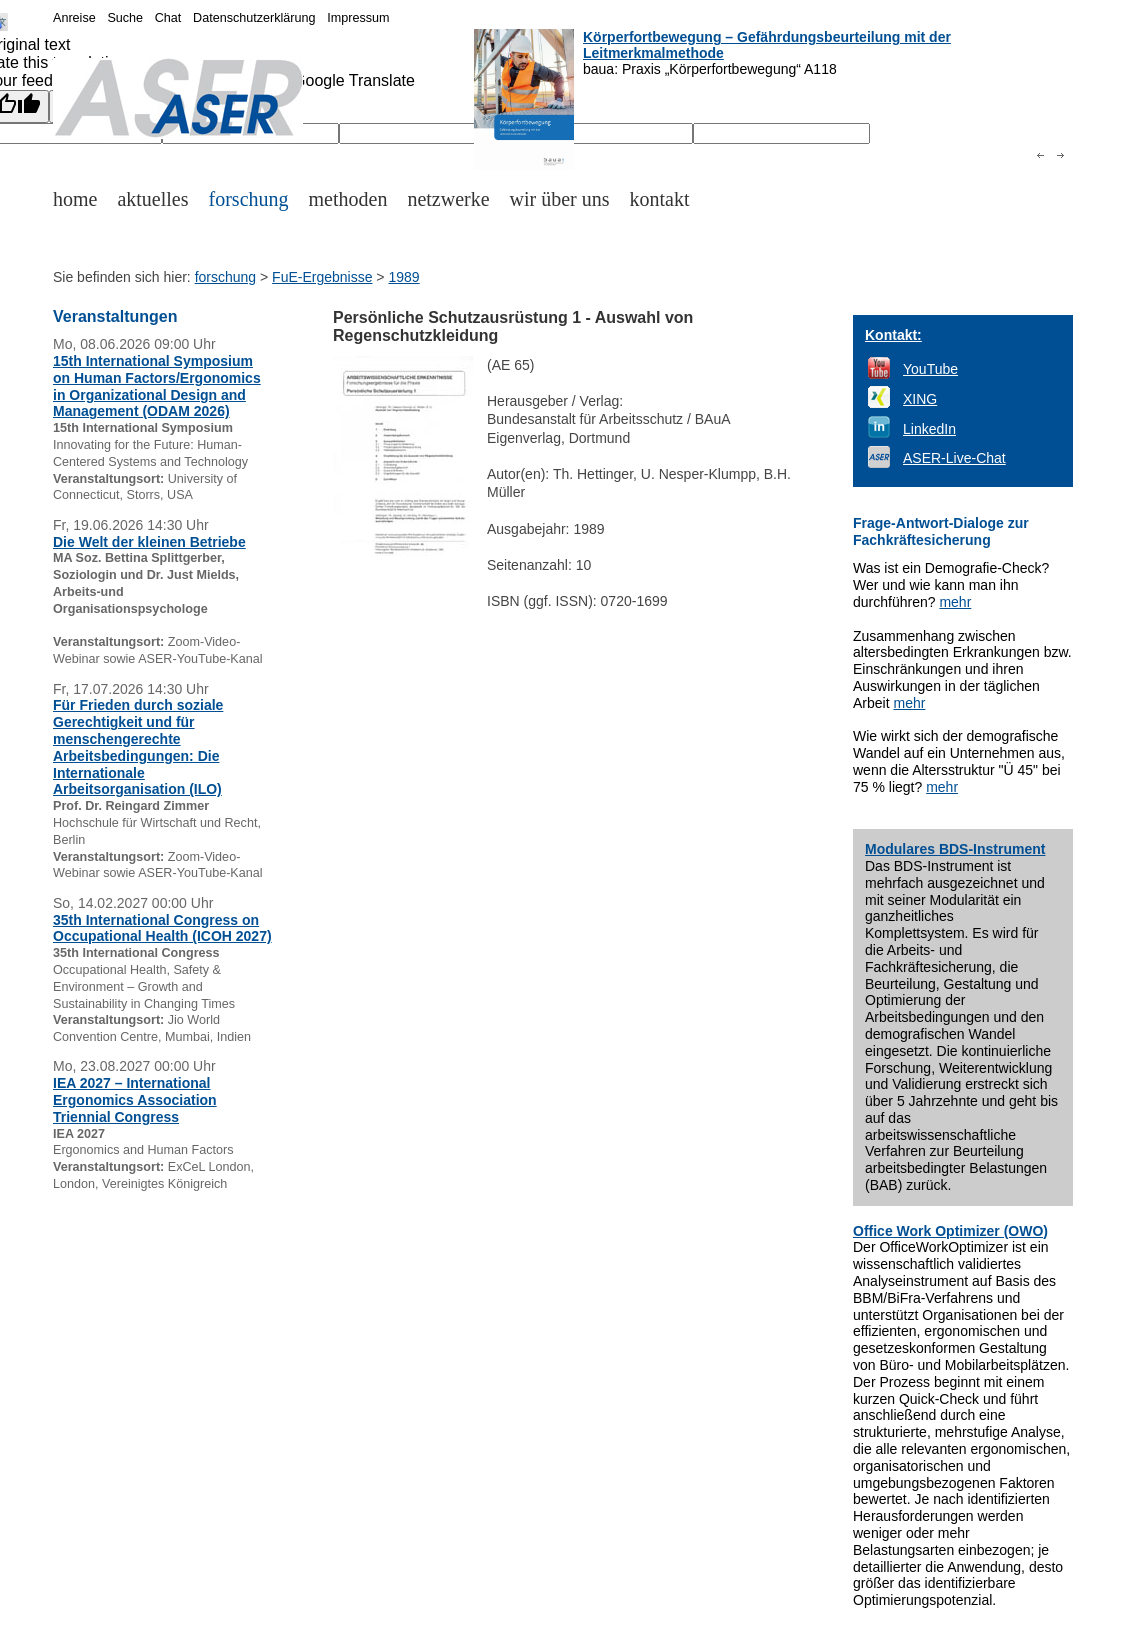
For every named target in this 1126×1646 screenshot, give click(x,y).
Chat (168, 18)
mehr (955, 602)
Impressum (358, 18)
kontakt (660, 199)
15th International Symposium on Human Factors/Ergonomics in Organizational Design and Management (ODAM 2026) (157, 386)
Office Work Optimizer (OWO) (950, 1231)
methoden (348, 199)
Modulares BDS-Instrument (955, 849)
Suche (125, 18)
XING (920, 399)
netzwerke (448, 199)
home (75, 199)
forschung (249, 199)
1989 (403, 277)
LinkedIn (929, 429)
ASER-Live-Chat (954, 458)
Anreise (74, 18)
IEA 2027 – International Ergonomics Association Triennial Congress (135, 1100)
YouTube (930, 369)
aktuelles (152, 199)
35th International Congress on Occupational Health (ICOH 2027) (162, 928)
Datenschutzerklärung (254, 18)
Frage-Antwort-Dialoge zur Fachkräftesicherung (941, 531)
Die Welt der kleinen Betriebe (149, 542)
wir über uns (560, 199)
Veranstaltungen (115, 316)
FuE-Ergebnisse (322, 277)
